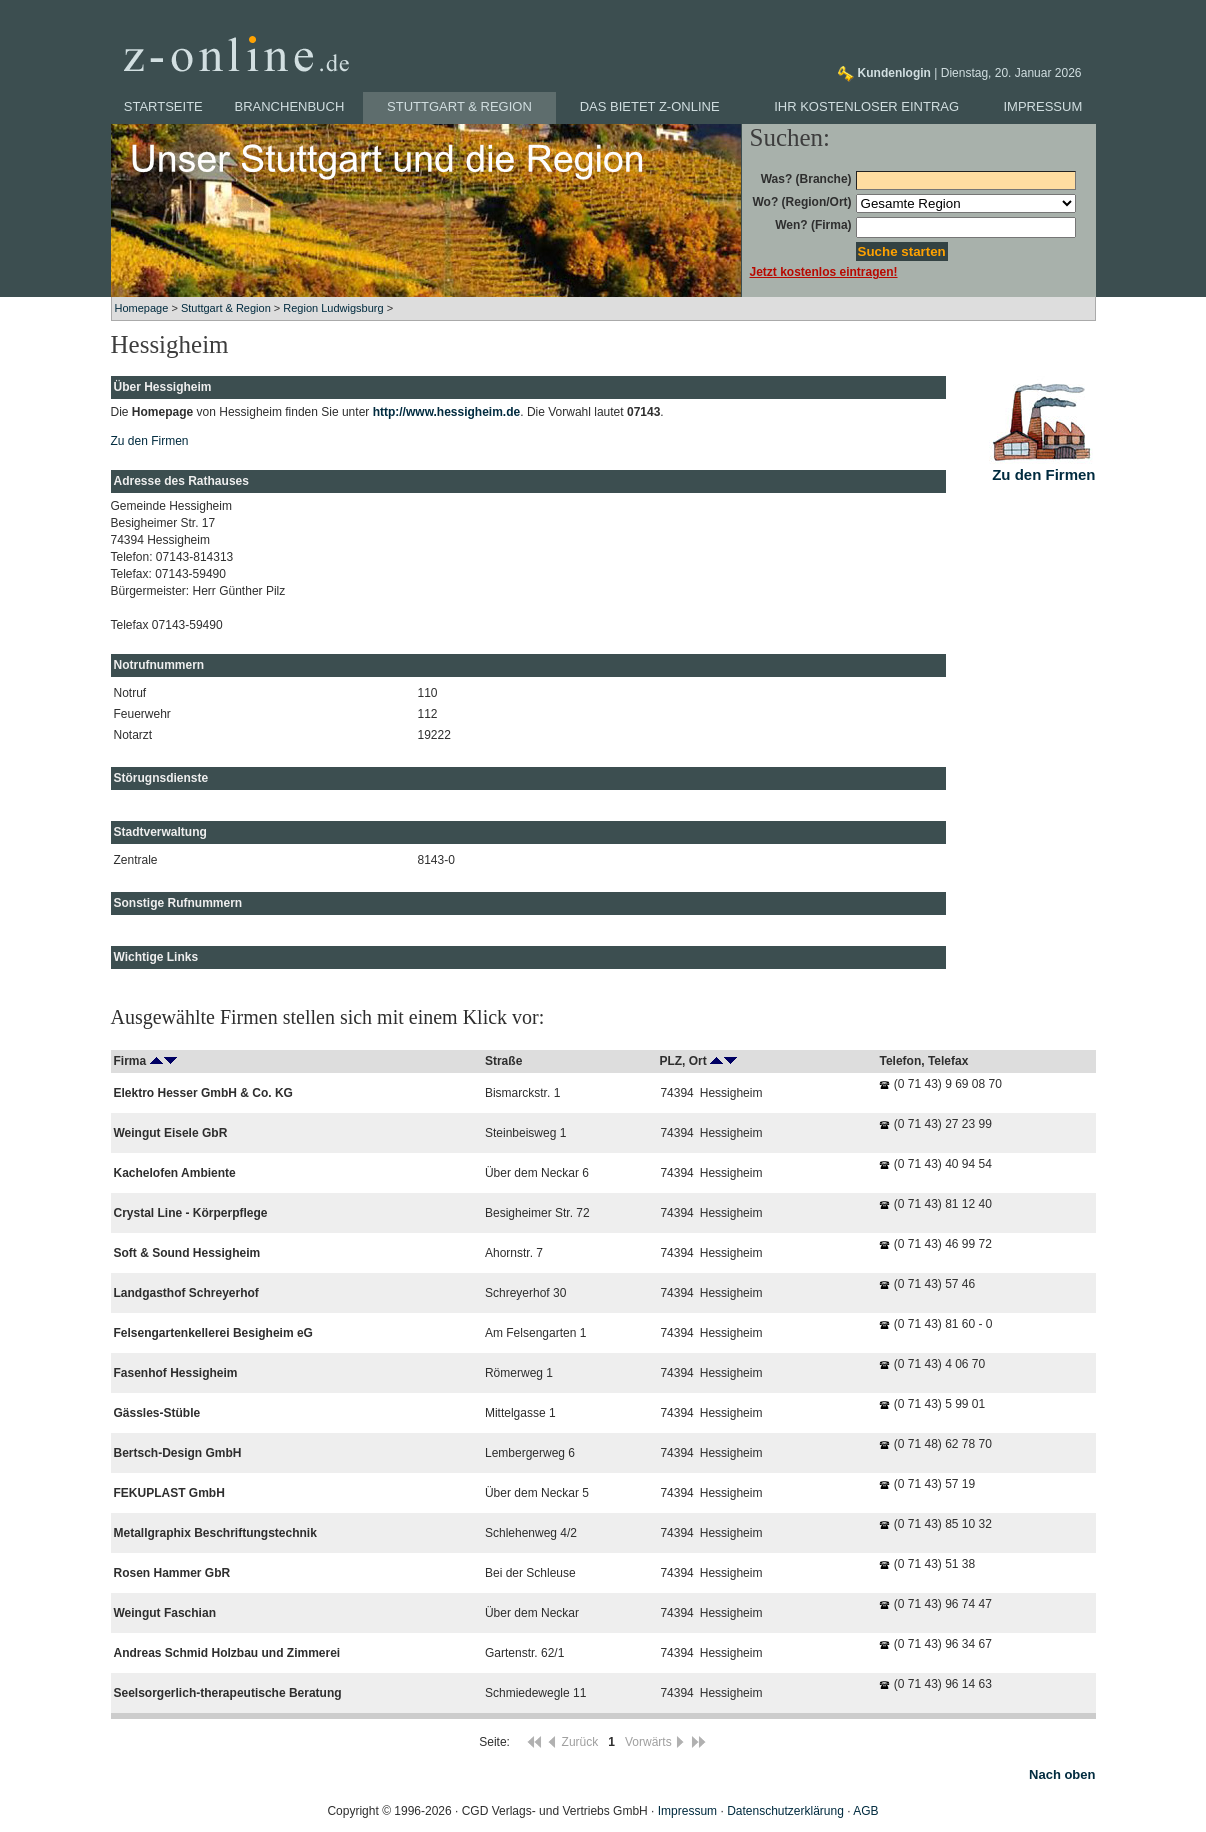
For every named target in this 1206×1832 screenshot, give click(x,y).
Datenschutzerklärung (785, 1811)
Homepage (142, 308)
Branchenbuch (290, 106)
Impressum (1043, 106)
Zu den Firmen (150, 441)
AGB (865, 1811)
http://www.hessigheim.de (447, 412)
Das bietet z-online (650, 106)
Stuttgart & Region (459, 106)
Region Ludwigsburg (333, 308)
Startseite (163, 106)
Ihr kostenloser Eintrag (866, 106)
